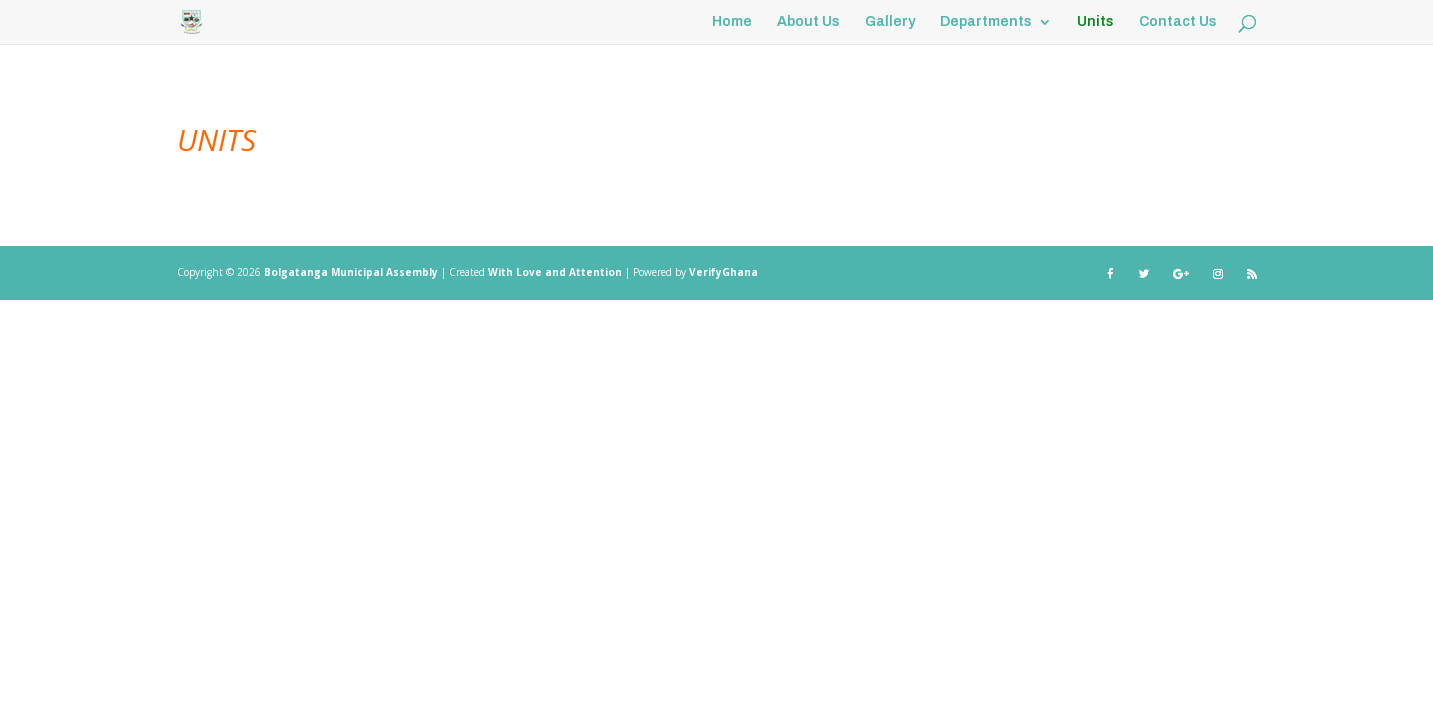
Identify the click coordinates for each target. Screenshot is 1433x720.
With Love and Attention (556, 272)
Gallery (890, 22)
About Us (808, 22)
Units (1095, 22)
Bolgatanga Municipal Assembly (351, 272)
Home (732, 22)
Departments (986, 22)
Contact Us (1178, 22)
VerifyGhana (723, 272)
